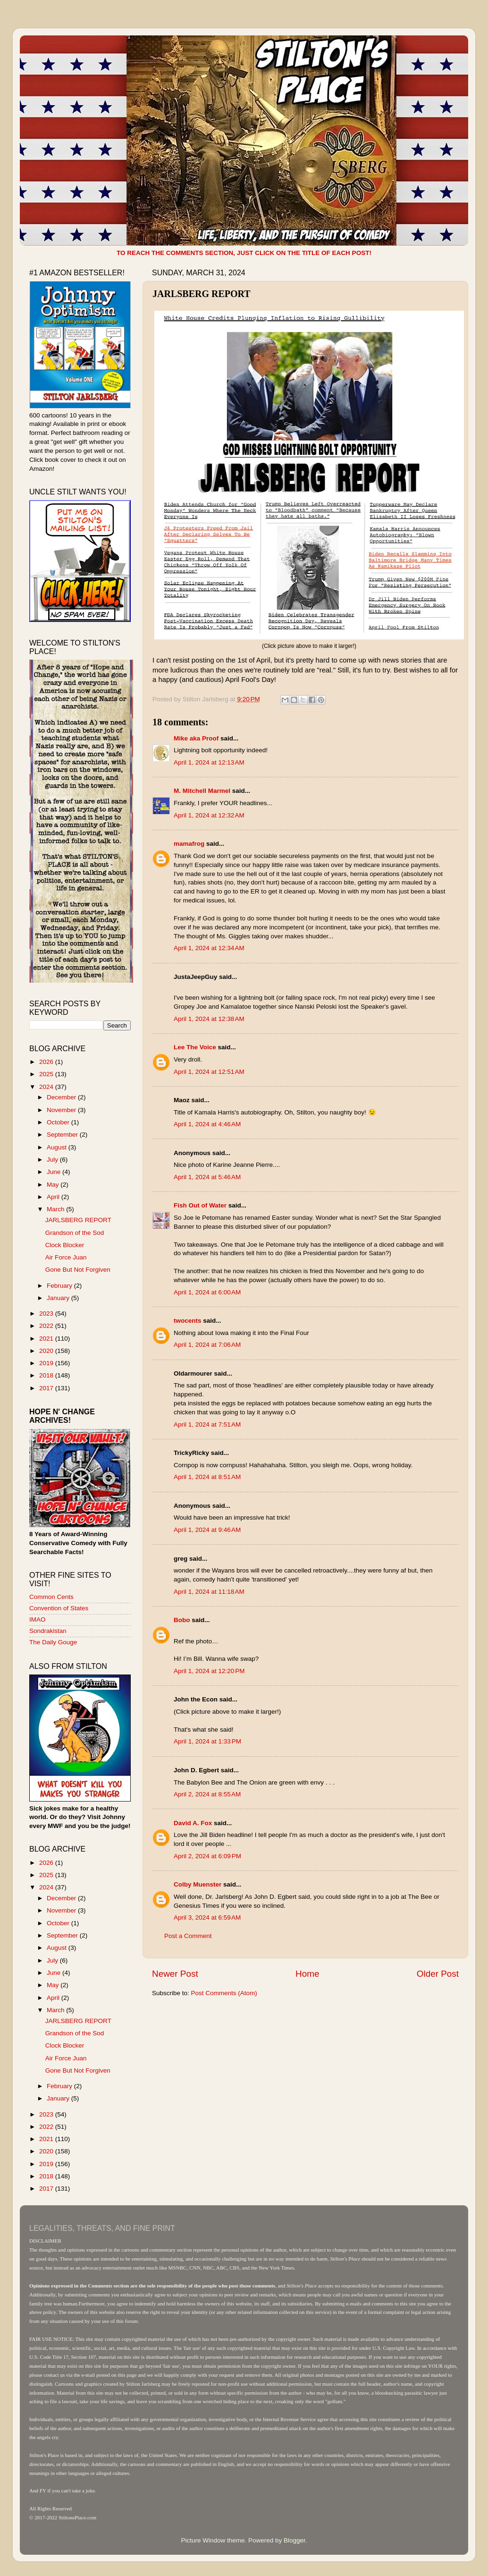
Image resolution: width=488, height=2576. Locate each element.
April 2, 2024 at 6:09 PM (207, 1856)
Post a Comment (188, 1935)
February (60, 1285)
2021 (47, 1338)
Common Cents (51, 1596)
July (53, 1159)
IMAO (37, 1619)
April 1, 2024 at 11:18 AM (209, 1591)
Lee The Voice (195, 1047)
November (62, 1110)
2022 (47, 1325)
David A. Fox (193, 1823)
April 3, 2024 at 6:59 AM (207, 1917)
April (54, 1196)
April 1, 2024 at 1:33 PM (207, 1741)
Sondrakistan (48, 1630)
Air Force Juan (66, 1257)
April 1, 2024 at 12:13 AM (209, 762)
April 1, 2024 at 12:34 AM (209, 948)
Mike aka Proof (196, 738)
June (54, 1171)
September (63, 1134)
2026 (47, 1061)
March (56, 1209)
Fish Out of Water (200, 1205)
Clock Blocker (64, 1245)
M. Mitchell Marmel (202, 790)
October (59, 1122)
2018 (47, 1375)
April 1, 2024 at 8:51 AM (207, 1476)
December (62, 1097)
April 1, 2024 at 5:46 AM (207, 1177)
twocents (188, 1320)
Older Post (438, 1974)
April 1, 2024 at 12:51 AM (209, 1071)
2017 (47, 1388)
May (53, 1184)
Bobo (182, 1620)
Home (307, 1974)
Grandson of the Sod (74, 1232)
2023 (47, 1313)
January (59, 1297)
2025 (47, 1074)
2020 (47, 1350)
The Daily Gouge (53, 1642)
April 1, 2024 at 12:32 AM (209, 815)
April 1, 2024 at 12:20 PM (209, 1671)
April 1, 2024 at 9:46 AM (207, 1529)
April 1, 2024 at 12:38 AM (209, 1018)
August (57, 1147)
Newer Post (175, 1974)
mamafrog (189, 843)
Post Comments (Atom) (224, 1993)
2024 (47, 1086)
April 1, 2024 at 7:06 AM (207, 1344)
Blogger (294, 2540)
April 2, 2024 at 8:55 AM (207, 1794)
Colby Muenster (197, 1884)
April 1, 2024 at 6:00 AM (207, 1292)
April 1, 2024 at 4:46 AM (207, 1124)
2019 (47, 1363)
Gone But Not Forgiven (77, 1269)
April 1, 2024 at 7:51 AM (207, 1424)
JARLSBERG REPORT (78, 1220)
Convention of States (58, 1608)
